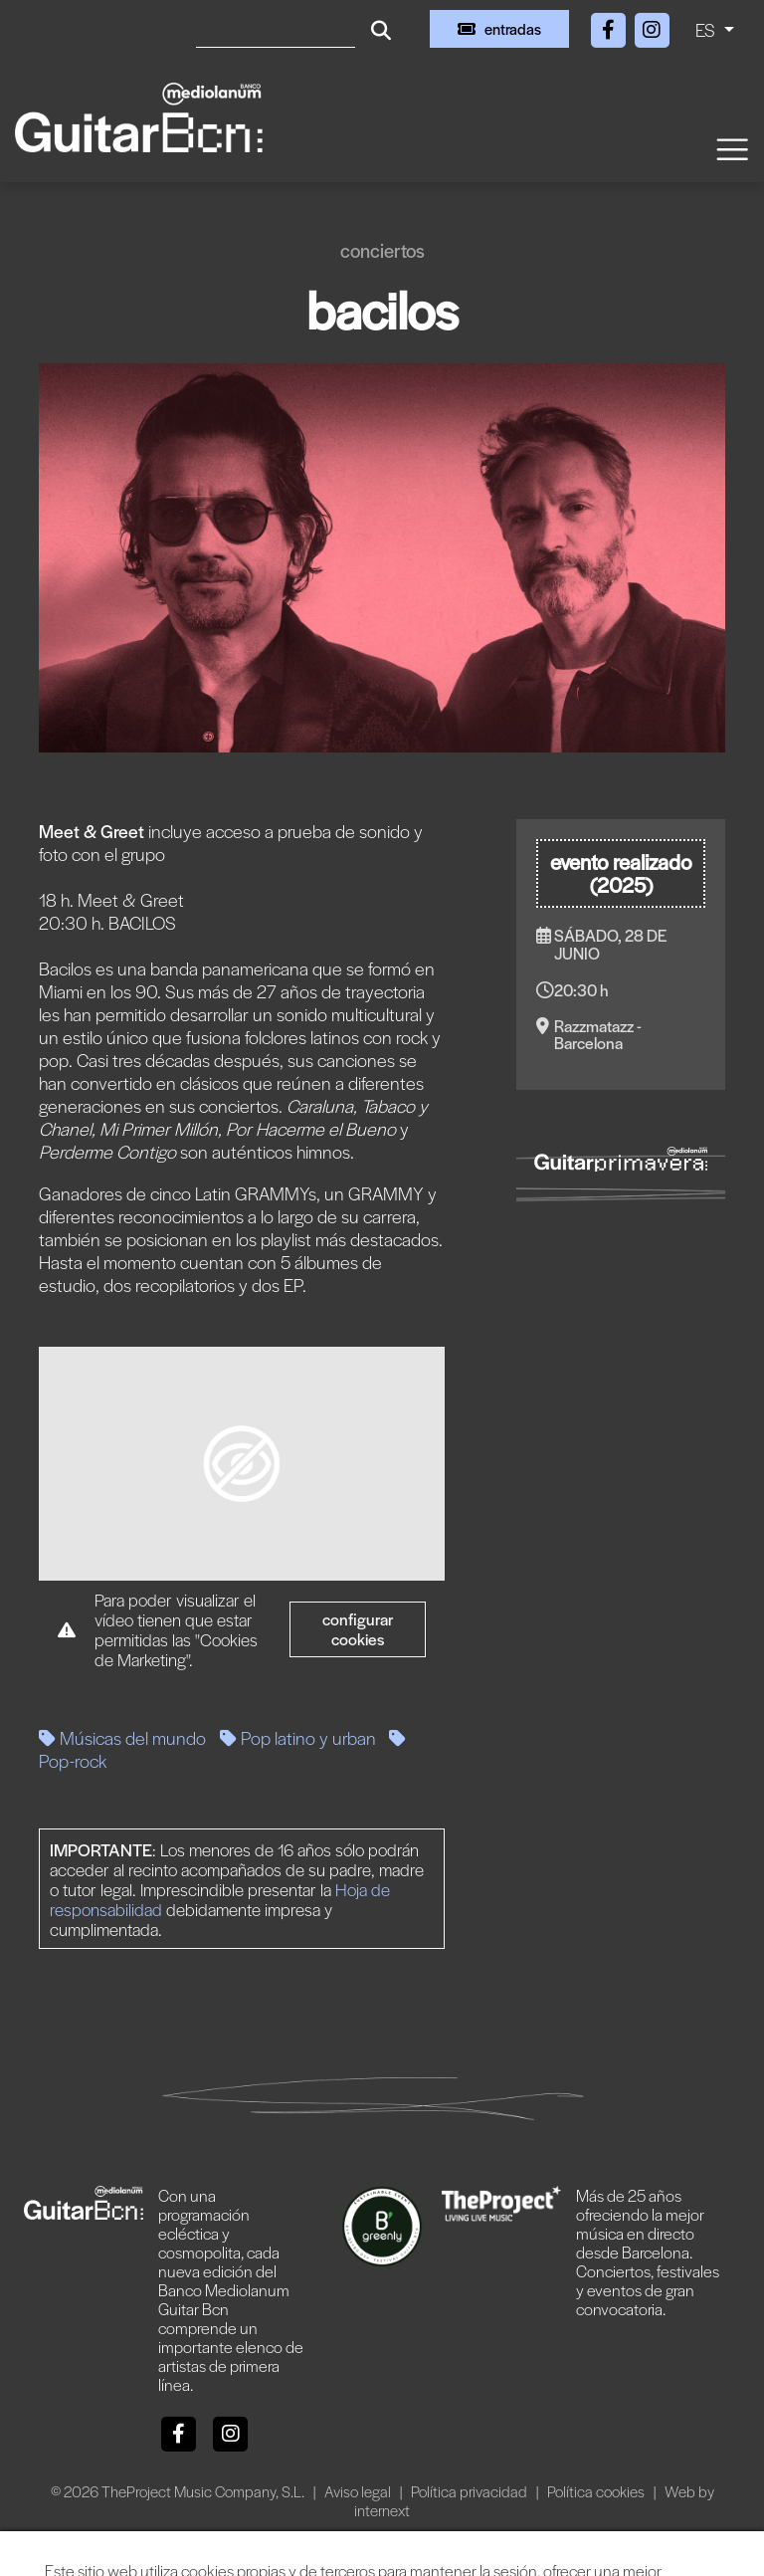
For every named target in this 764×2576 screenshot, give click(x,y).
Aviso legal (359, 2490)
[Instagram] (651, 26)
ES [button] (707, 29)
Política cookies (597, 2490)
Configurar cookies (358, 1629)
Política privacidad (470, 2490)
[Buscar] (275, 29)
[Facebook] (610, 26)
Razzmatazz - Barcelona (598, 1034)
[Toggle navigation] (731, 147)
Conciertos (382, 250)
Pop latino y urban (298, 1737)
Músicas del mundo (122, 1737)
